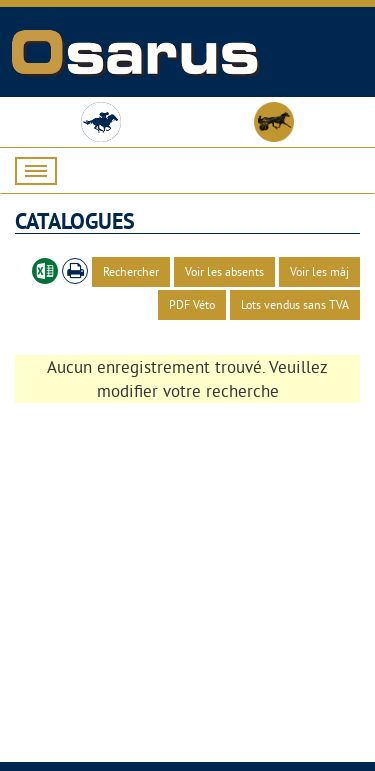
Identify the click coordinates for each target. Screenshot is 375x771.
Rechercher (131, 271)
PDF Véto (192, 304)
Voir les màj (319, 271)
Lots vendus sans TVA (295, 304)
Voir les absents (224, 271)
